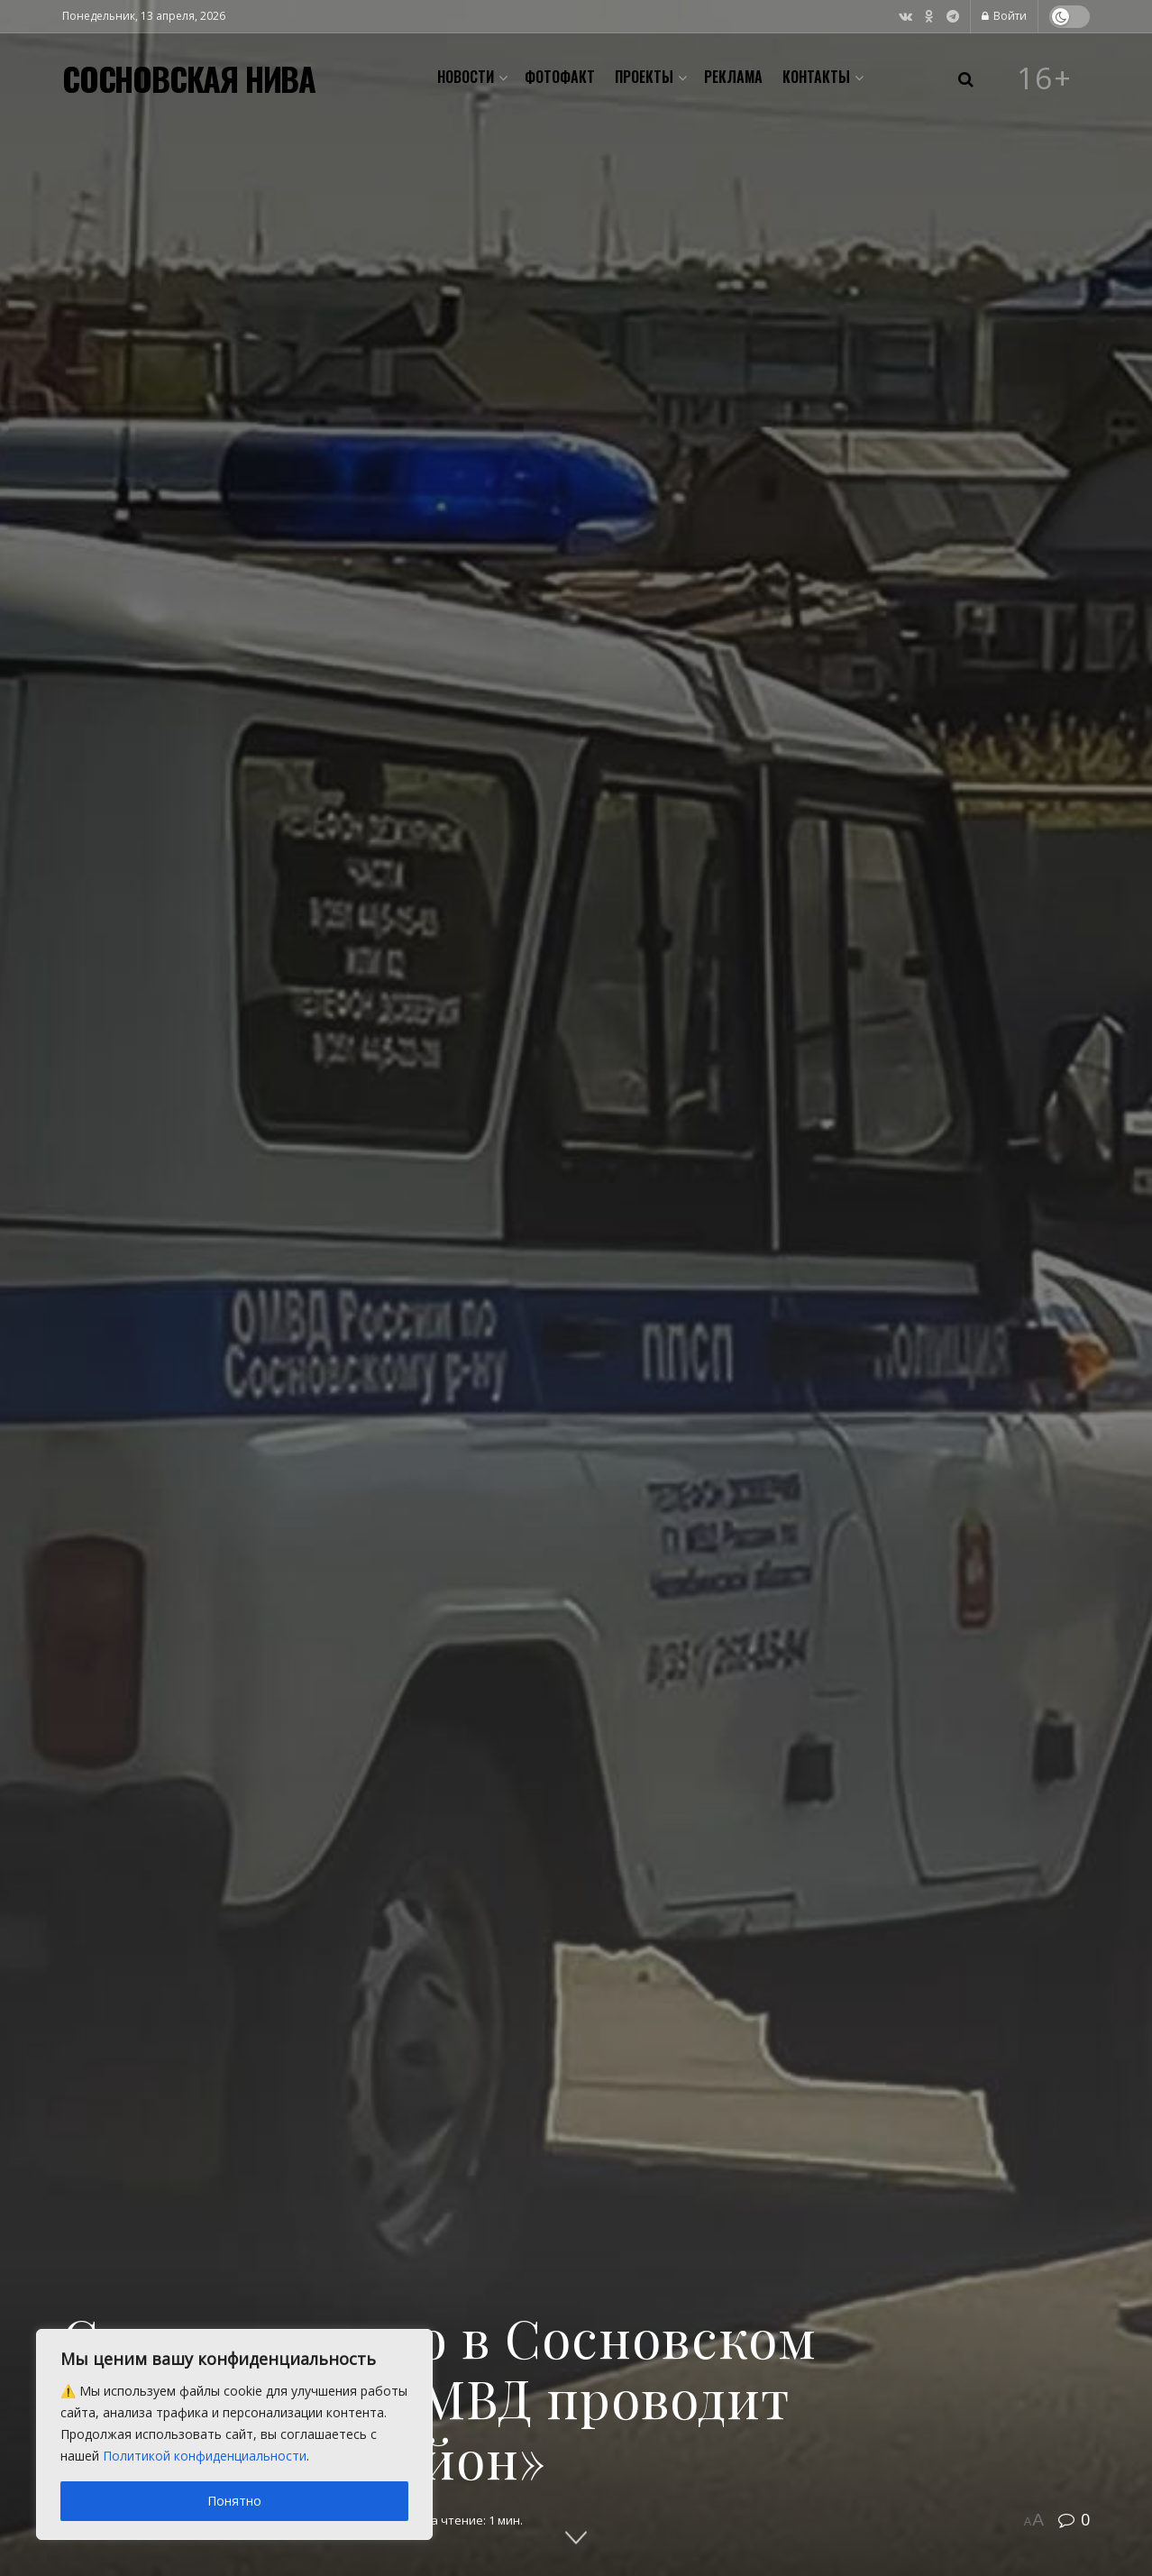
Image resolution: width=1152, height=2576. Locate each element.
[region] (234, 2434)
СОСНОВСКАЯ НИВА (188, 78)
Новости (465, 76)
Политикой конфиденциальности (204, 2455)
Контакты (816, 76)
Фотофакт (560, 76)
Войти (1004, 15)
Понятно (234, 2500)
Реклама (733, 76)
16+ (1045, 78)
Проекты (644, 76)
